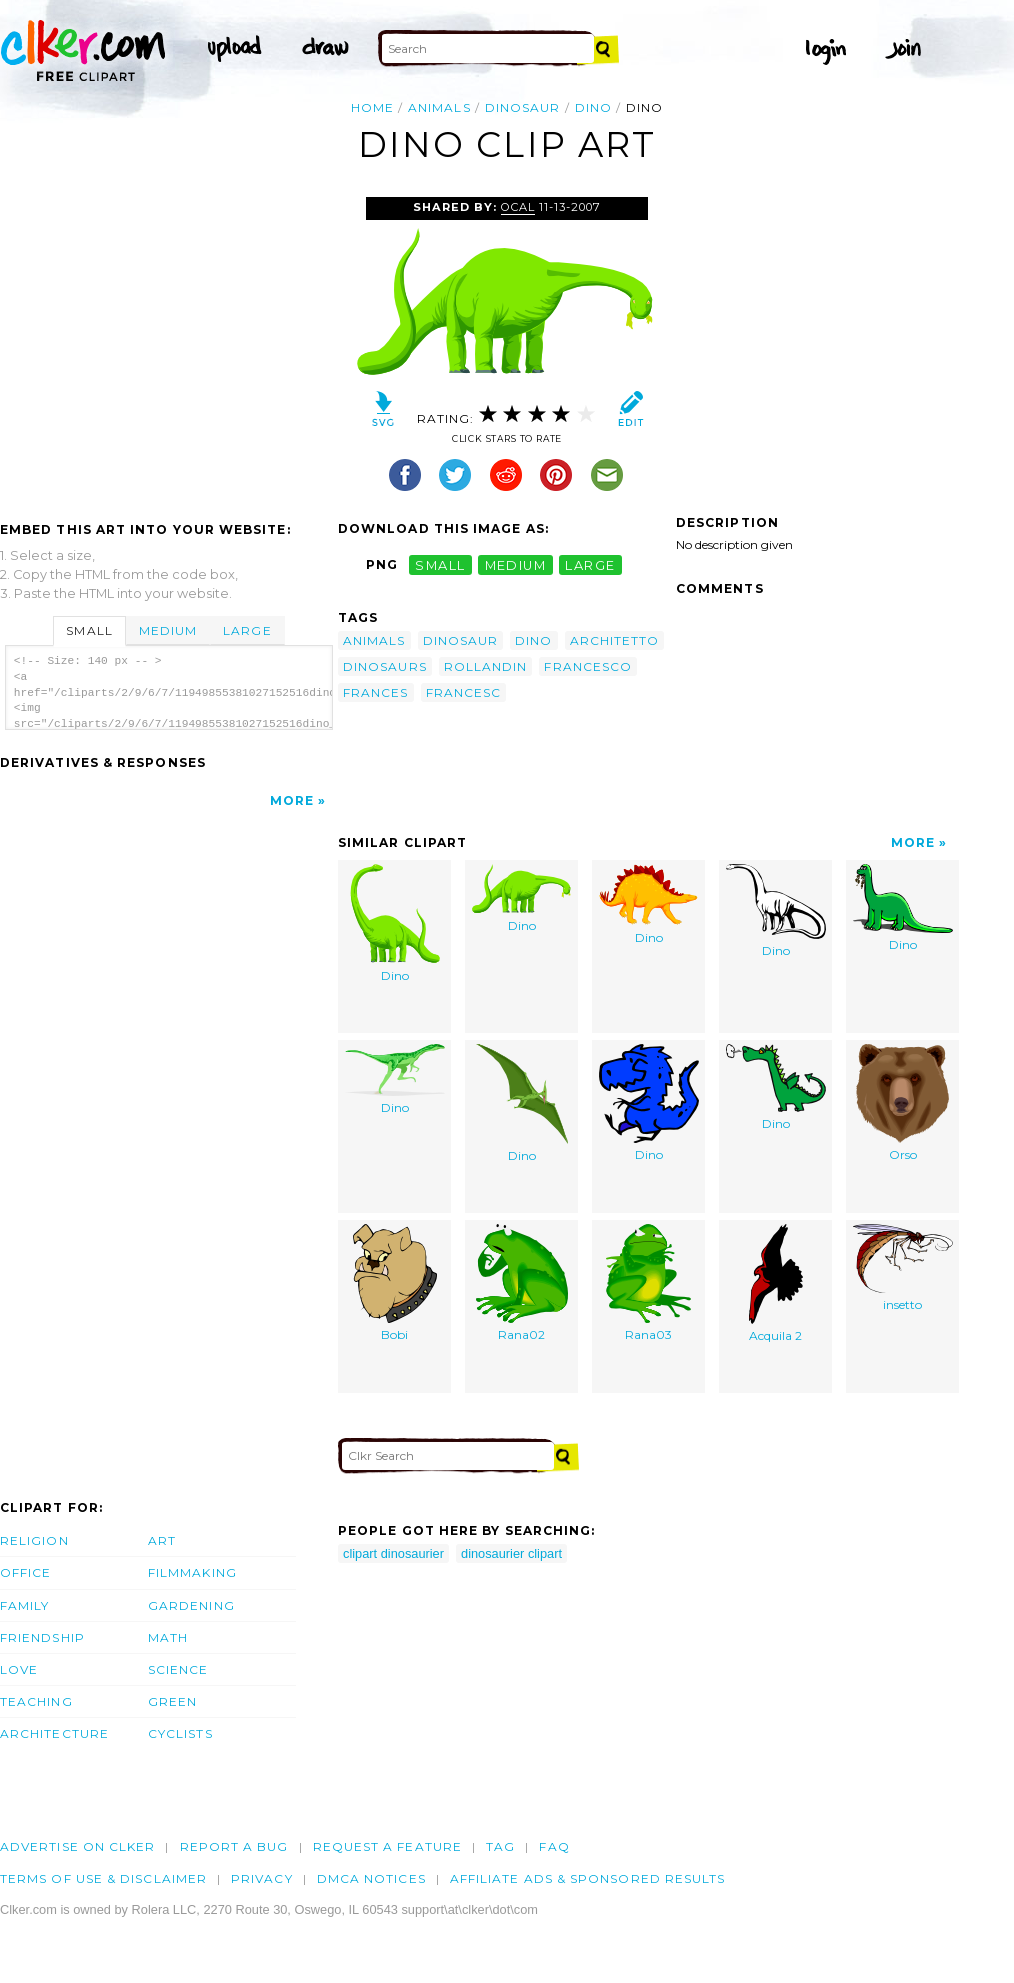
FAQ (554, 1846)
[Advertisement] (168, 347)
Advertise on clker (77, 1846)
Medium (168, 630)
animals (439, 107)
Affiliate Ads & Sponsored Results (588, 1878)
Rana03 (648, 1283)
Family (24, 1605)
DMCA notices (371, 1878)
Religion (34, 1540)
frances (376, 692)
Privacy (262, 1878)
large (590, 564)
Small (89, 630)
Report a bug (234, 1846)
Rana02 (522, 1283)
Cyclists (180, 1733)
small (440, 564)
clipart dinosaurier (393, 1553)
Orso (902, 1103)
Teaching (36, 1701)
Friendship (42, 1637)
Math (168, 1637)
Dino (394, 924)
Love (19, 1669)
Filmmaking (192, 1572)
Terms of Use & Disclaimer (103, 1878)
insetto (903, 1268)
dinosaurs (385, 666)
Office (25, 1572)
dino (593, 107)
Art (162, 1540)
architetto (615, 640)
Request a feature (387, 1846)
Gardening (191, 1605)
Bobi (395, 1283)
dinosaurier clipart (511, 1553)
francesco (588, 666)
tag (500, 1846)
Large (247, 630)
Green (172, 1701)
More (292, 800)
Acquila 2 (776, 1284)
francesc (464, 692)
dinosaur (523, 107)
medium (516, 564)
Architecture (54, 1733)
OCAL (518, 207)
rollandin (486, 666)
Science (178, 1669)
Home (372, 107)
